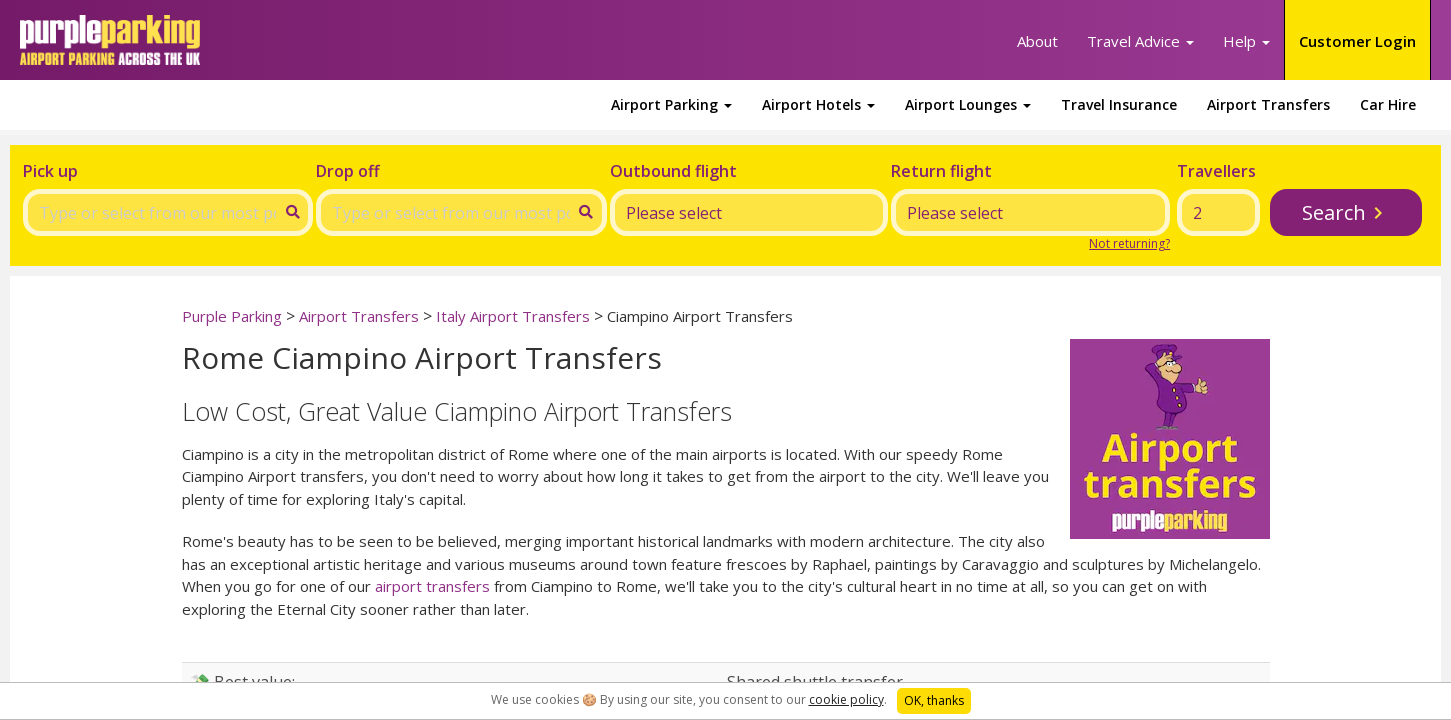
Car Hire (1388, 104)
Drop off (348, 171)
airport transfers (432, 586)
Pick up (50, 171)
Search (1334, 212)
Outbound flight (673, 171)
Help (1246, 41)
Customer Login (1357, 41)
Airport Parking (671, 104)
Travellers (1216, 171)
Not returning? (1129, 243)
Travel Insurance (1119, 104)
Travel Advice (1140, 41)
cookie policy (846, 699)
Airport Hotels (818, 104)
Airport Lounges (968, 104)
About (1037, 41)
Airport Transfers (1268, 104)
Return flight (941, 171)
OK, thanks (934, 700)
